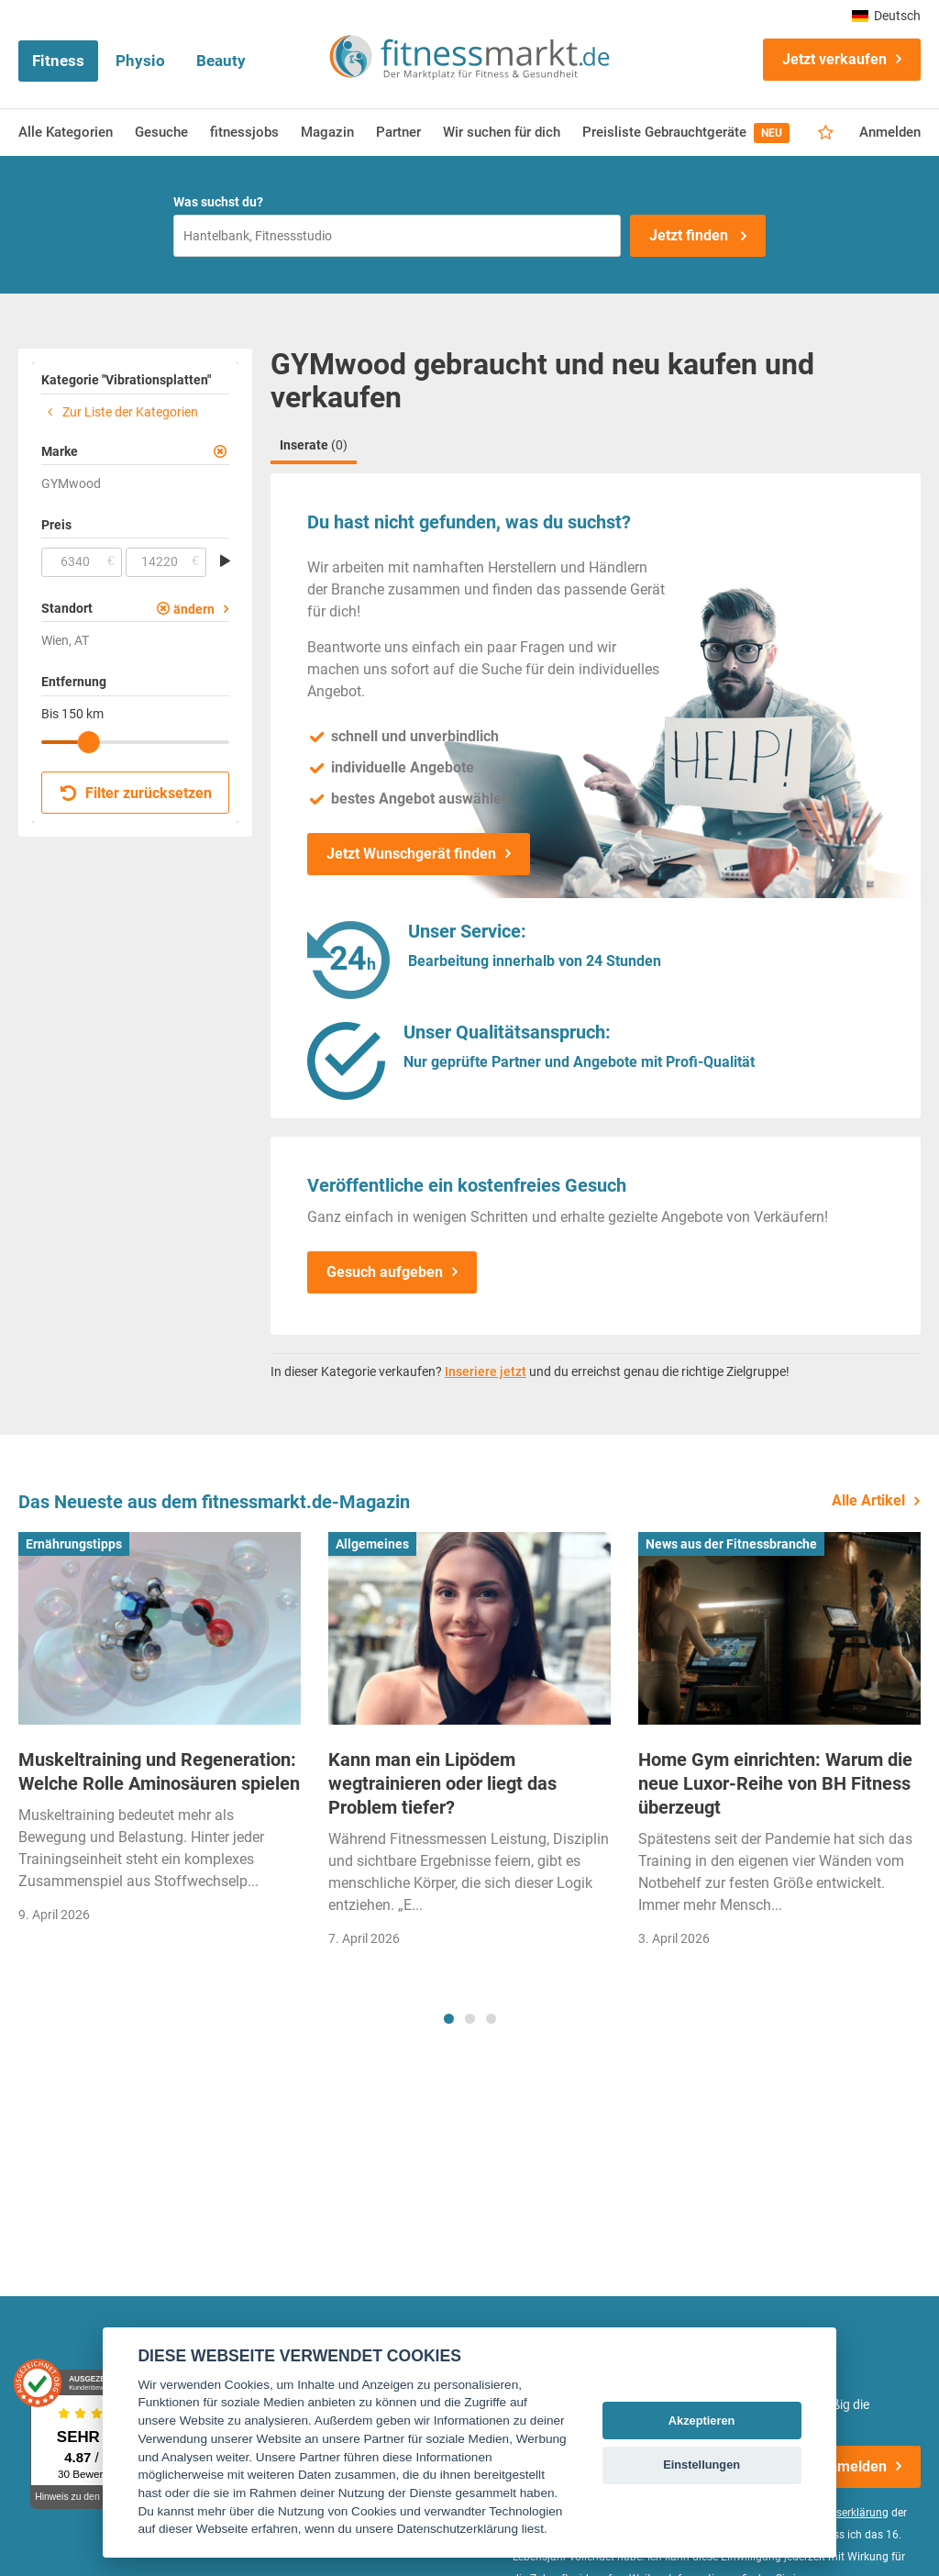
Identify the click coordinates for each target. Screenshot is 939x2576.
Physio (140, 60)
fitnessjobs (244, 132)
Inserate (314, 445)
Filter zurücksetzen (136, 793)
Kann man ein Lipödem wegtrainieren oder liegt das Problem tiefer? (442, 1783)
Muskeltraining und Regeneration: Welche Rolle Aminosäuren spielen (159, 1771)
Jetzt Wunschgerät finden (411, 853)
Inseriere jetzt (485, 1371)
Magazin (327, 132)
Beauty (221, 60)
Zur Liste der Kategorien (119, 412)
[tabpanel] (160, 1734)
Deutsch (886, 15)
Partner (398, 132)
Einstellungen (701, 2464)
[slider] (89, 742)
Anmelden (890, 132)
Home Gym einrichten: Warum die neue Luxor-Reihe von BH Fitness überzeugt (775, 1783)
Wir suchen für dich (501, 132)
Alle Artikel (868, 1500)
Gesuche (161, 132)
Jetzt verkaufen (834, 59)
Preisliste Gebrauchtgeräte (686, 133)
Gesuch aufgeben (384, 1272)
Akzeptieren (701, 2420)
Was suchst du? (218, 201)
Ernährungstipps (74, 1544)
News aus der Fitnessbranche (731, 1544)
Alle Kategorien (65, 132)
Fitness (58, 60)
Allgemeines (372, 1544)
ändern (194, 609)
